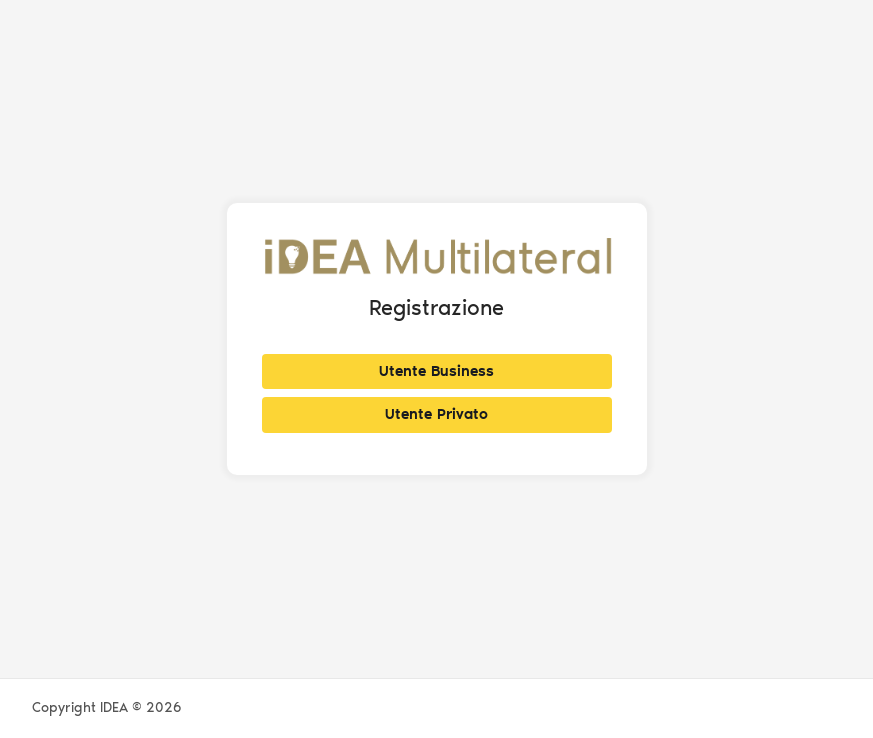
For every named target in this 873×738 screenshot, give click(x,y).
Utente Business (436, 371)
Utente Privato (436, 414)
